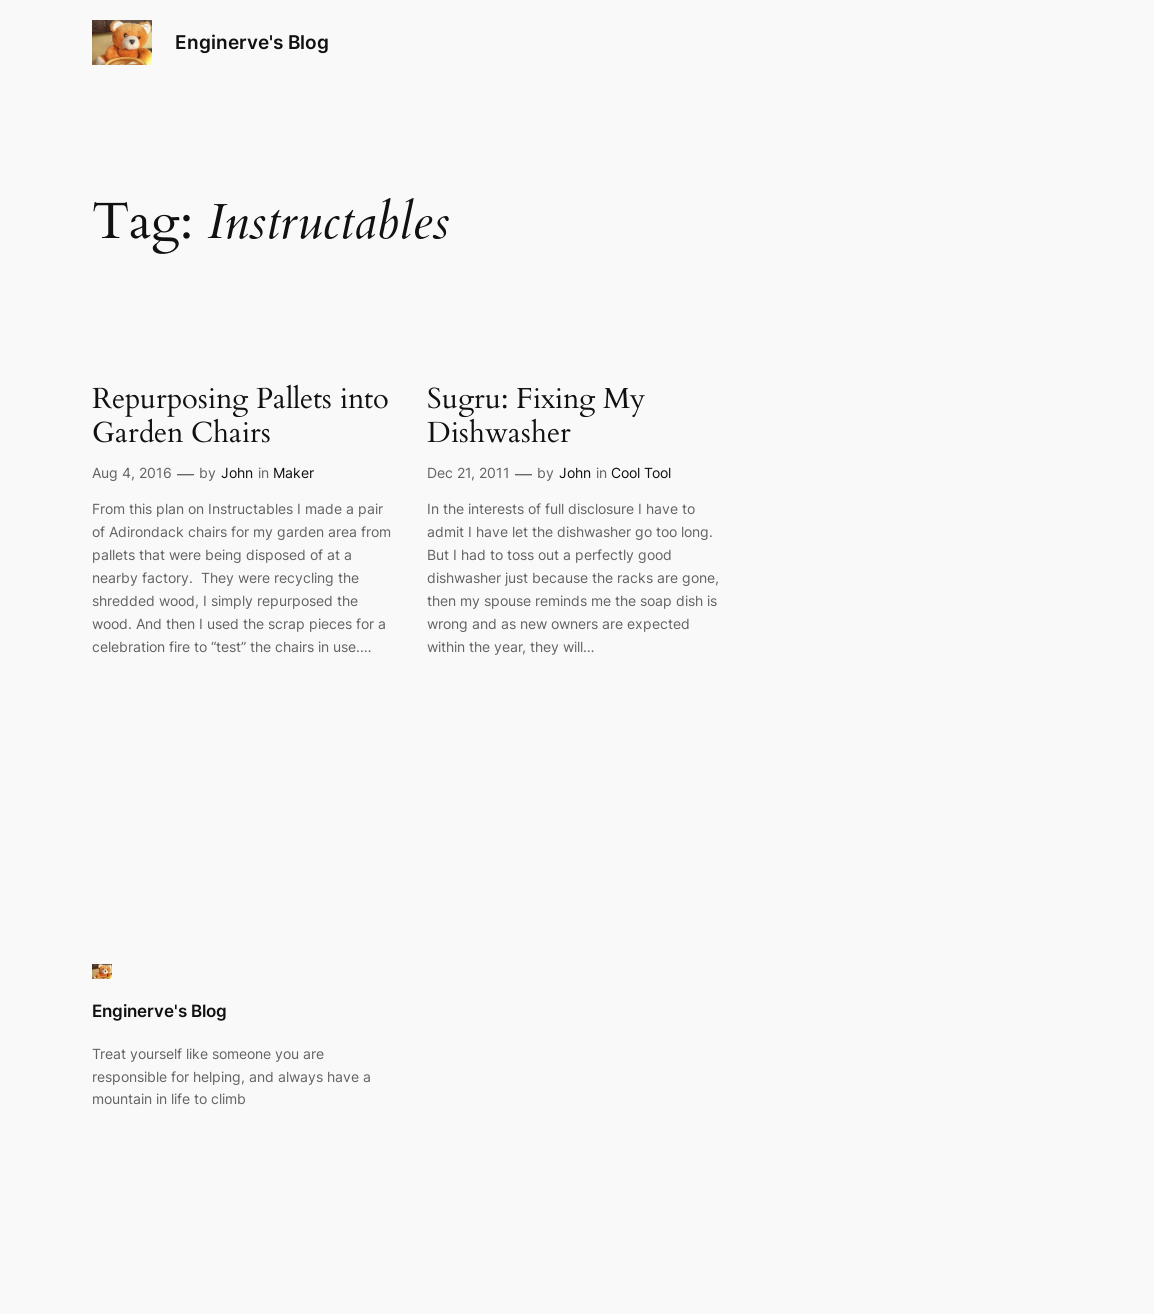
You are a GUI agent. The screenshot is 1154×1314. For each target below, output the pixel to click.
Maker (293, 472)
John (237, 472)
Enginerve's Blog (252, 42)
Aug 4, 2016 (132, 472)
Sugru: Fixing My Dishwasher (536, 416)
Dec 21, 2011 (468, 472)
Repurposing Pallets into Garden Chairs (240, 416)
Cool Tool (641, 472)
